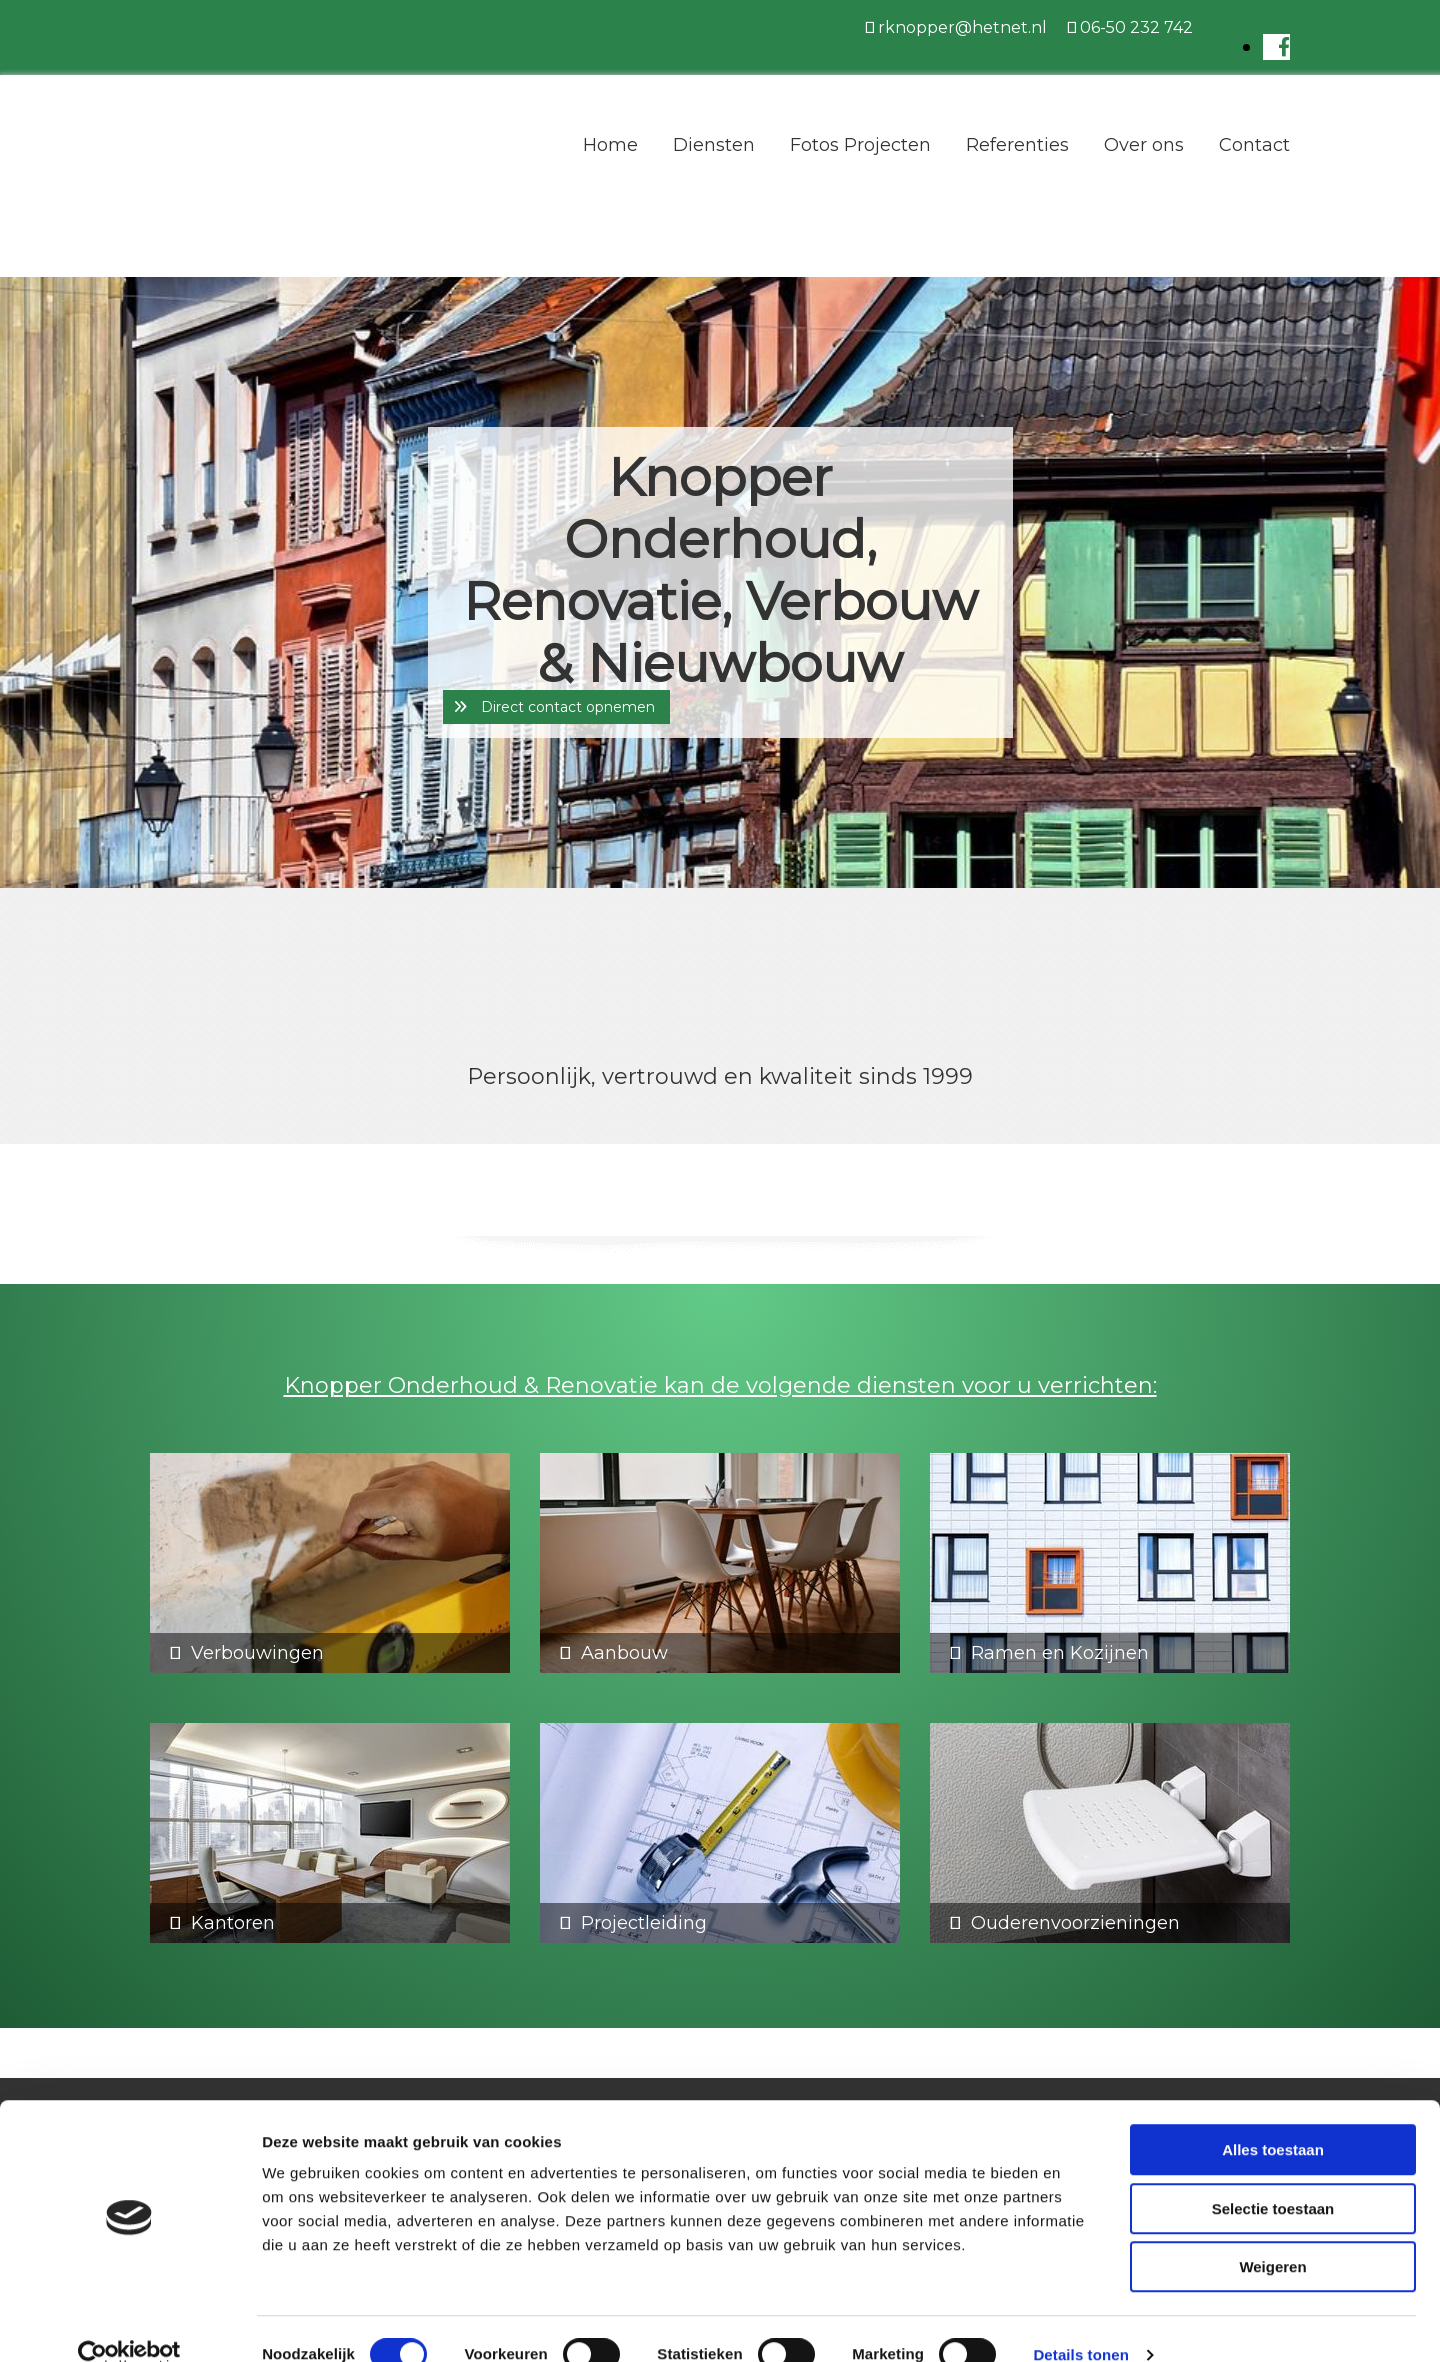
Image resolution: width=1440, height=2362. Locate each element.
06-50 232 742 (1136, 27)
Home (610, 145)
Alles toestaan (1273, 2117)
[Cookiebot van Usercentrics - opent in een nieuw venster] (129, 2323)
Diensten (714, 145)
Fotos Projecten (860, 145)
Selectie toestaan (1273, 2176)
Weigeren (1272, 2234)
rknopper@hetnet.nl (962, 27)
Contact (1254, 145)
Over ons (1144, 145)
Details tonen (1080, 2322)
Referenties (1017, 145)
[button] (556, 707)
